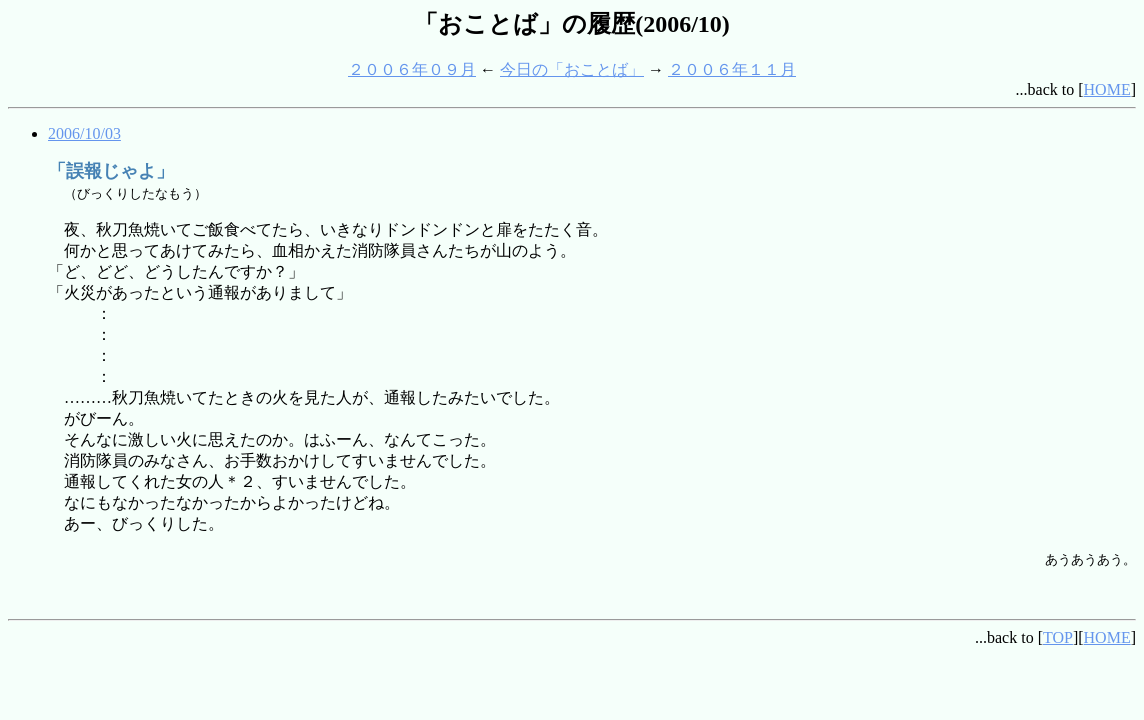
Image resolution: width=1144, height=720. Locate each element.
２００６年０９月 (412, 69)
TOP (1058, 637)
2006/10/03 (84, 133)
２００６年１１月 (732, 69)
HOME (1107, 89)
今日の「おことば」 (572, 69)
